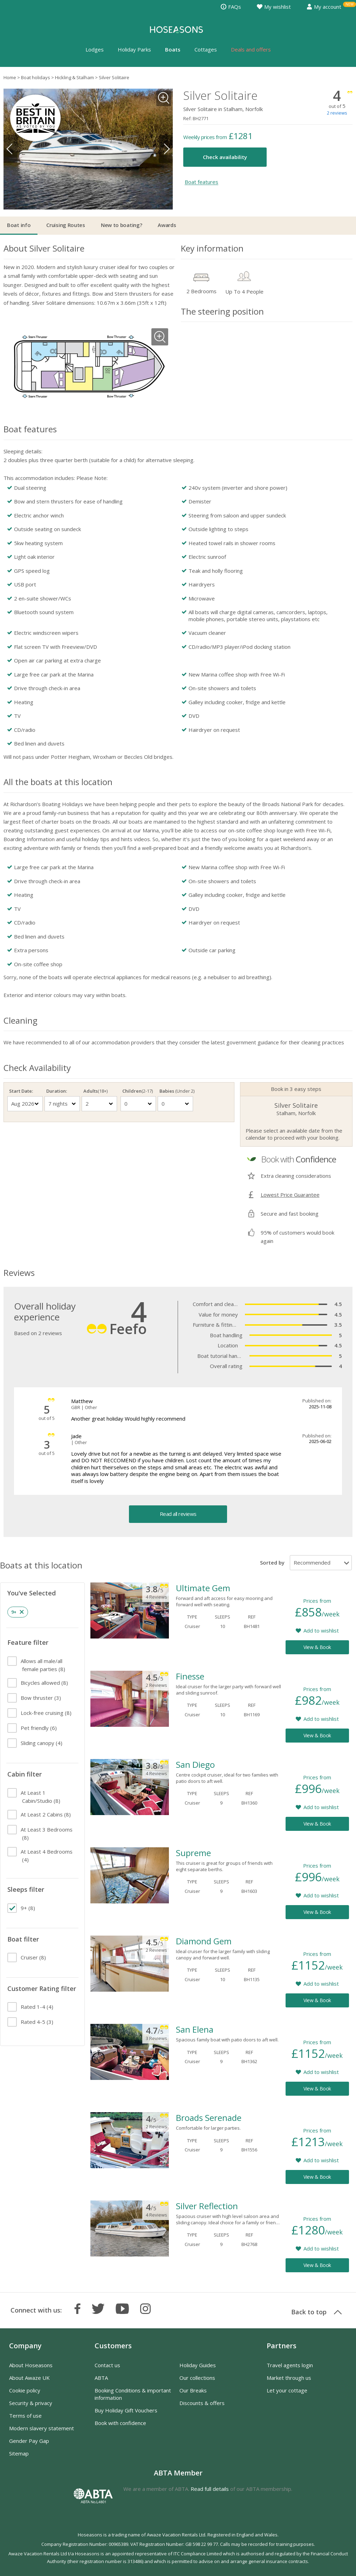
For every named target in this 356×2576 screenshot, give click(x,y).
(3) (41, 1697)
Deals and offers (251, 49)
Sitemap (19, 2453)
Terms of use (25, 2415)
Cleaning (20, 1020)
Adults (95, 1091)
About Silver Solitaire (44, 248)
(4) (41, 1742)
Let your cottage (287, 2390)
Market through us (289, 2377)
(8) (43, 1664)
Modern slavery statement (41, 2428)
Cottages (205, 49)
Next (166, 149)
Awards (167, 224)
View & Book (317, 1647)
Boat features (201, 182)
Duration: (56, 1091)
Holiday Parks (134, 49)
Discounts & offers (202, 2402)
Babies (175, 1091)
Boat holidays (35, 77)
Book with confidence (120, 2422)
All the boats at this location (58, 782)
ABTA (101, 2377)
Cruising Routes (65, 224)
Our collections (197, 2377)
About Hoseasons (31, 2365)
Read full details (210, 2488)
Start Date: (21, 1091)
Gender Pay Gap (29, 2440)
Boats (172, 49)
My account (324, 6)
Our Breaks (193, 2390)
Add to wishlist (321, 1630)
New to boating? (121, 224)
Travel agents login (290, 2365)
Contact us (107, 2365)
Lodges (94, 49)
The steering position (222, 311)
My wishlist (274, 6)
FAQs (231, 6)
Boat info (18, 224)
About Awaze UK (29, 2377)
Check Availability (37, 1067)
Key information (212, 248)
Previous (11, 149)
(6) (39, 1727)
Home (10, 77)
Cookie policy (24, 2390)
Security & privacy (30, 2402)
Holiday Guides (197, 2365)
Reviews (19, 1272)
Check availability (225, 156)
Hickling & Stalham (74, 77)
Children (137, 1091)
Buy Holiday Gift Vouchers (126, 2410)
